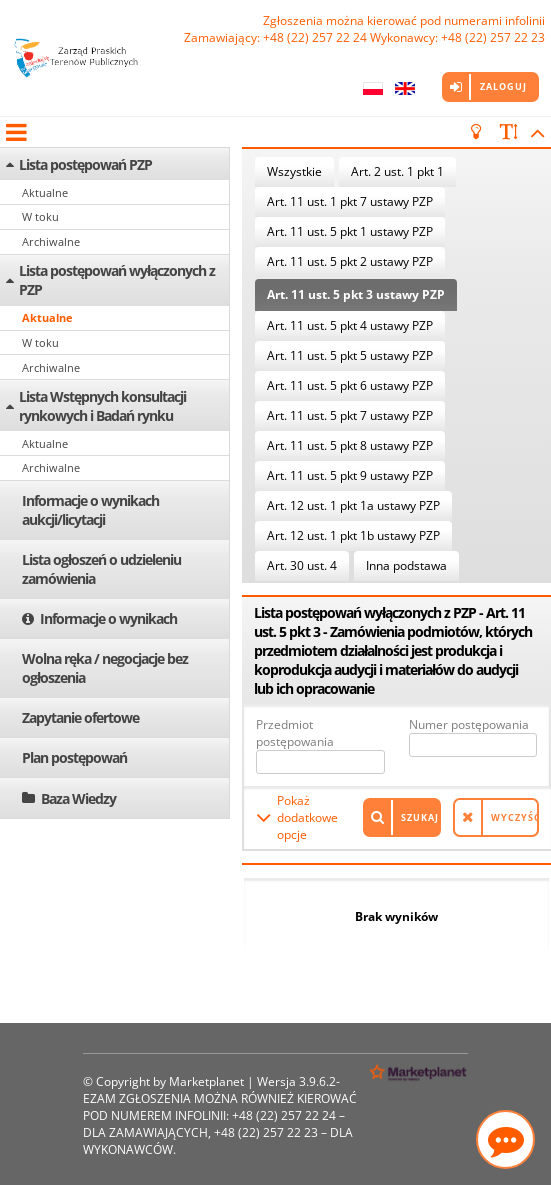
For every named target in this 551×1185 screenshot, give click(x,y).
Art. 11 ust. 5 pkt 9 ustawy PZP (350, 475)
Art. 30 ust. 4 (302, 565)
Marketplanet (206, 1081)
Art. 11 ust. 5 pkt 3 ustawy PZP (356, 294)
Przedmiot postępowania (295, 733)
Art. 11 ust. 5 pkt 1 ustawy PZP (350, 231)
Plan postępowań (74, 757)
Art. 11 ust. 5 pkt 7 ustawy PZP (350, 415)
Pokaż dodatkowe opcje (307, 817)
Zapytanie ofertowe (80, 717)
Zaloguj (503, 86)
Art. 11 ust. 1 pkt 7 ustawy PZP (350, 201)
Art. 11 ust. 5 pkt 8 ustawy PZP (350, 445)
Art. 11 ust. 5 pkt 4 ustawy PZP (350, 325)
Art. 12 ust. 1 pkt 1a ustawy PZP (353, 505)
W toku (40, 216)
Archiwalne (51, 241)
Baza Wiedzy (78, 798)
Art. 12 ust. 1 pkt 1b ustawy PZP (353, 535)
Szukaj (420, 817)
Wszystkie (294, 171)
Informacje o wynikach (108, 618)
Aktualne (45, 192)
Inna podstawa (406, 565)
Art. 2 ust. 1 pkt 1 (397, 171)
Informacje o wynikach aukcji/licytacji (90, 510)
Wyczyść (515, 817)
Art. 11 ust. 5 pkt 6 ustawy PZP (350, 385)
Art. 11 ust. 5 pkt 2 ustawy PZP (350, 261)
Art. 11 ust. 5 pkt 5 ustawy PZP (350, 355)
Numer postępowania (469, 724)
